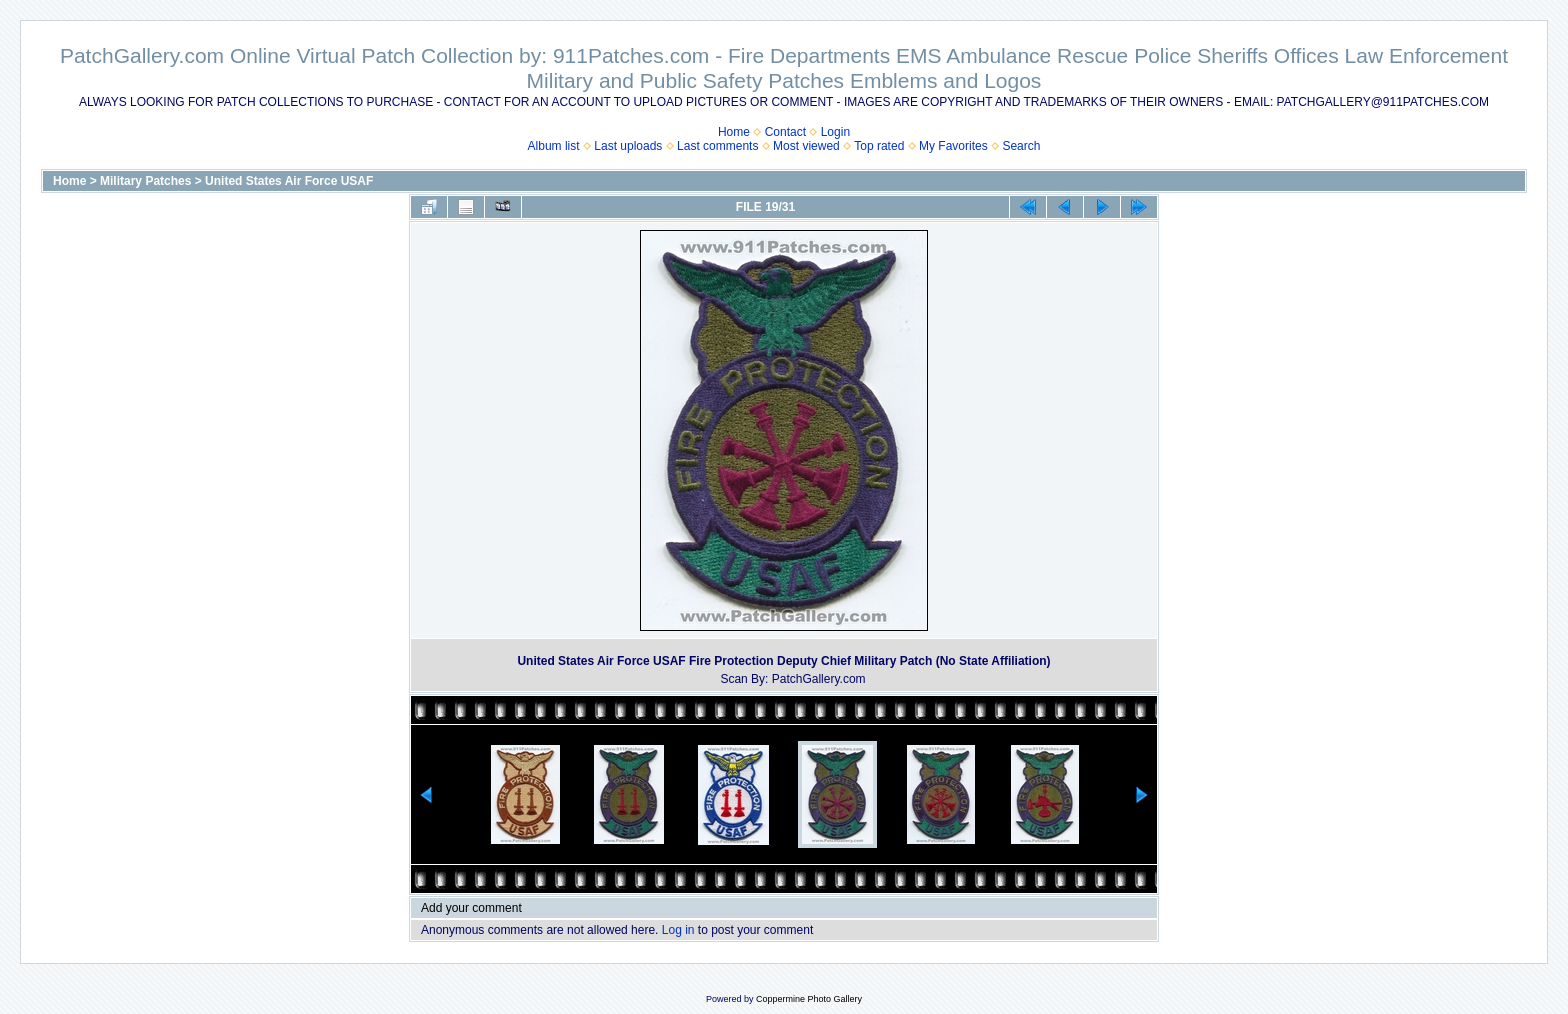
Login (835, 132)
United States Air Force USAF (289, 181)
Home (734, 132)
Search (1021, 146)
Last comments (717, 146)
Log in (678, 930)
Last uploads (628, 146)
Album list (554, 146)
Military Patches (145, 181)
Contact (785, 132)
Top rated (879, 146)
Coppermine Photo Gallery (809, 999)
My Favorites (953, 146)
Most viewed (806, 146)
